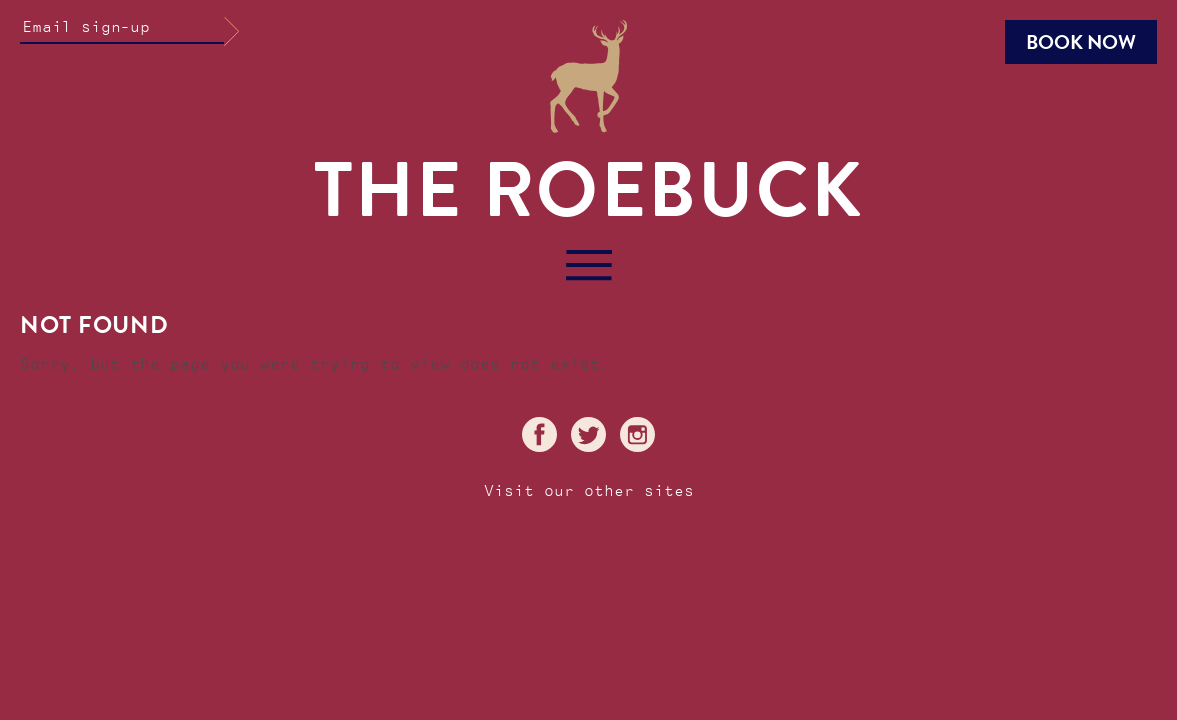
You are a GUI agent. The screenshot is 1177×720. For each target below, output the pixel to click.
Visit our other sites (589, 491)
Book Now (1081, 42)
